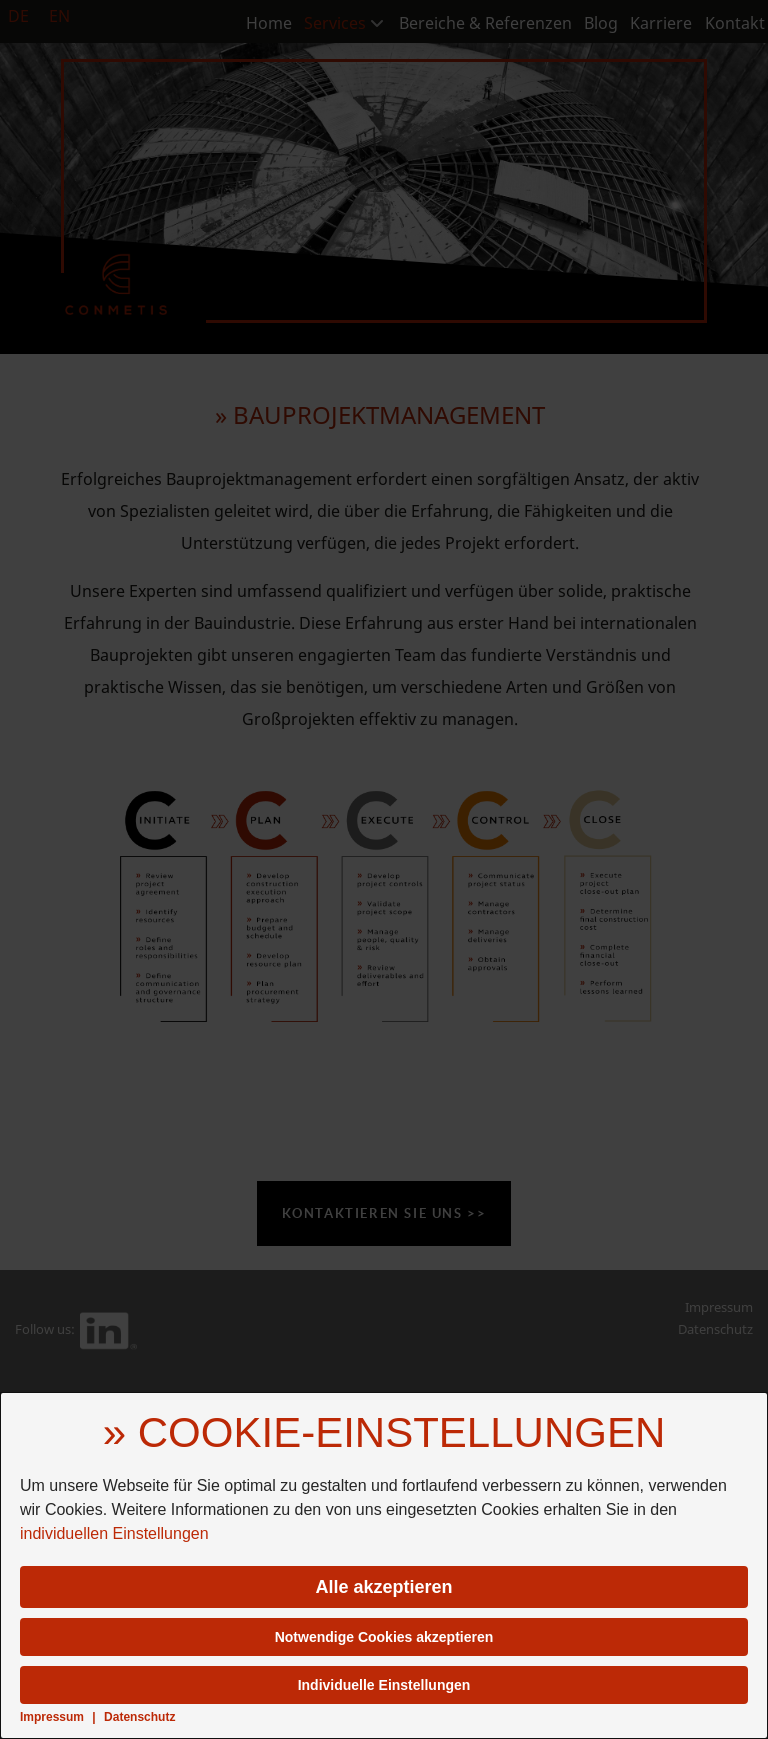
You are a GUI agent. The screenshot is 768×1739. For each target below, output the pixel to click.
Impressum (52, 1717)
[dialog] (384, 1565)
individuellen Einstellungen (114, 1533)
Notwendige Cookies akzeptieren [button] (384, 1637)
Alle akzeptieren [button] (383, 1587)
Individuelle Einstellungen (384, 1685)
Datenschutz (139, 1717)
